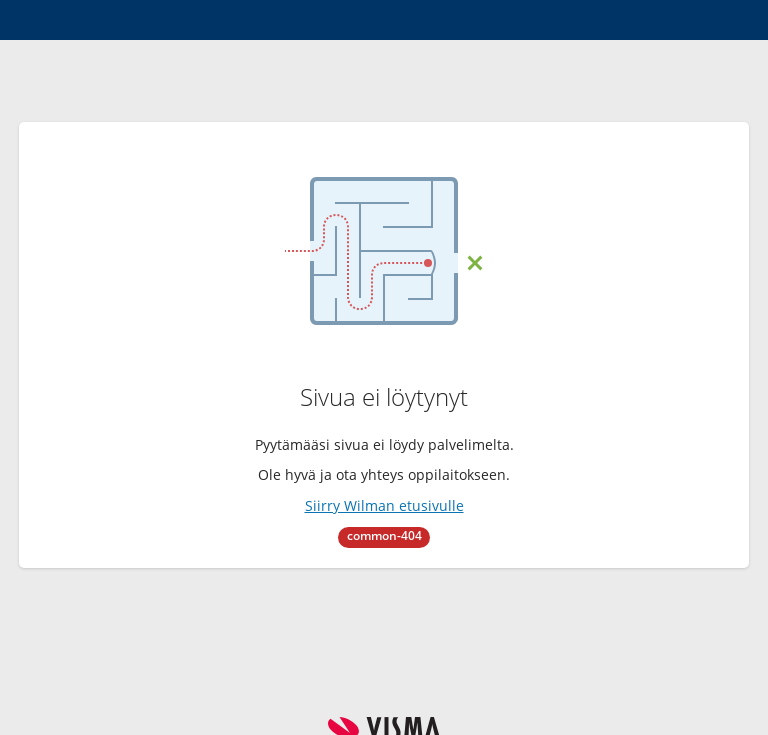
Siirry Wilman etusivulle (384, 505)
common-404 (384, 535)
